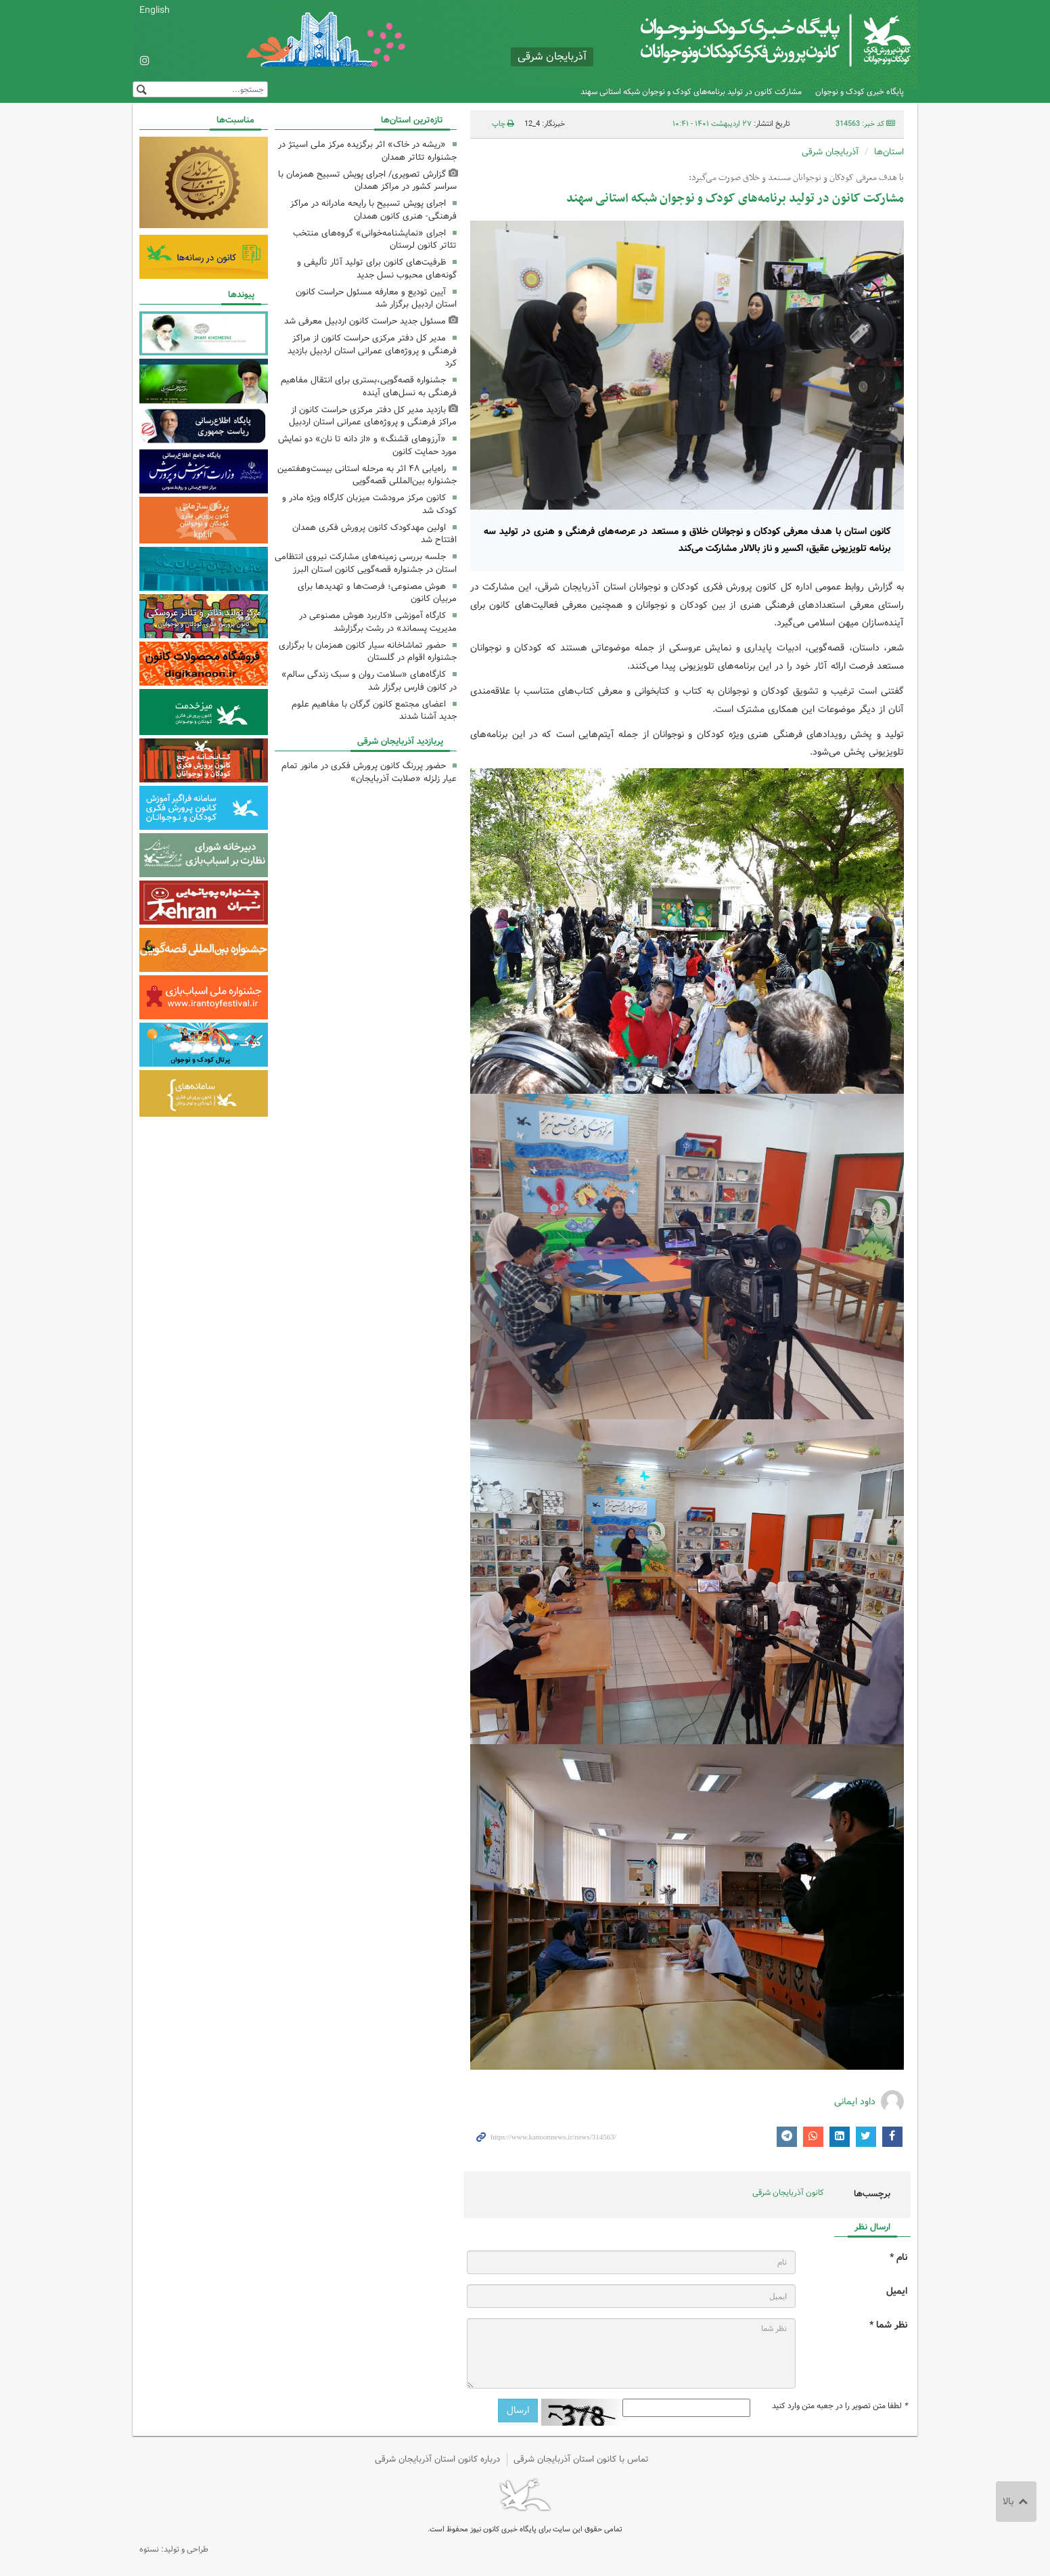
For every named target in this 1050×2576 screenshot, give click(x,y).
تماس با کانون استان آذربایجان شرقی (581, 2459)
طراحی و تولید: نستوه (173, 2549)
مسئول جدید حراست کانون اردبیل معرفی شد (365, 321)
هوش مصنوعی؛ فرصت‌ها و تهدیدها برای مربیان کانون (377, 593)
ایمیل (896, 2291)
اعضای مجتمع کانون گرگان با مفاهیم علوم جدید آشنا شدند (374, 711)
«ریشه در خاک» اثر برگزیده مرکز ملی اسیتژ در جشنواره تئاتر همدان (367, 151)
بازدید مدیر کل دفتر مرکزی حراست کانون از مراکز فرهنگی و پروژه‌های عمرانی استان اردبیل (373, 416)
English (154, 10)
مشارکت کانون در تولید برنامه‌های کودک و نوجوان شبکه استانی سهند (691, 91)
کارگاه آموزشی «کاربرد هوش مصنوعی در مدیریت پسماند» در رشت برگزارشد (378, 622)
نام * (898, 2257)
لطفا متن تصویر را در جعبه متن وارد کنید (839, 2406)
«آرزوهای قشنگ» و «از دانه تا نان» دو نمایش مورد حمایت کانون (367, 445)
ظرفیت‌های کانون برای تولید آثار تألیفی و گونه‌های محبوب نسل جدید (377, 269)
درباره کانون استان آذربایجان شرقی (437, 2459)
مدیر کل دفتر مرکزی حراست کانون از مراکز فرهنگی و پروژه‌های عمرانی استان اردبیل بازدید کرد (372, 351)
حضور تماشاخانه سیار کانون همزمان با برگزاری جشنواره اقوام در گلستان (368, 652)
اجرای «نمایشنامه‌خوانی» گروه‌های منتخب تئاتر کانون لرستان (375, 239)
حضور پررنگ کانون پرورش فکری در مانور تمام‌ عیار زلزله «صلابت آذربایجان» (369, 772)
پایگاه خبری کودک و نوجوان (859, 91)
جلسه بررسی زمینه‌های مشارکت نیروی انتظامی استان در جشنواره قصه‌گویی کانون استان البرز (366, 563)
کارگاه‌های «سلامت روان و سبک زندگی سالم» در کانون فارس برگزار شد (369, 681)
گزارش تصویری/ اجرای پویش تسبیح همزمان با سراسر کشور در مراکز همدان (367, 181)
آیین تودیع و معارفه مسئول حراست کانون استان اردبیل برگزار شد (376, 298)
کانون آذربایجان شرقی (788, 2192)
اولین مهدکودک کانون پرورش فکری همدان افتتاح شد (374, 534)
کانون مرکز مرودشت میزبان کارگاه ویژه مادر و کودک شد (369, 504)
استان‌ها (889, 152)
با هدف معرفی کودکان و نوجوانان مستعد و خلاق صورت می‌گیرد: (796, 178)
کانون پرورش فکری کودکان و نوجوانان (752, 40)
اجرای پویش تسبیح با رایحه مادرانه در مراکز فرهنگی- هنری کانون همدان (373, 210)
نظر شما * (888, 2325)
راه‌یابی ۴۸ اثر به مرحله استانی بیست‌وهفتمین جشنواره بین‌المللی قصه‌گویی (367, 475)
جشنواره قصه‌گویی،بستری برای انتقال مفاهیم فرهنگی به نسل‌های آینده (369, 386)
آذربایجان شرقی (830, 152)
